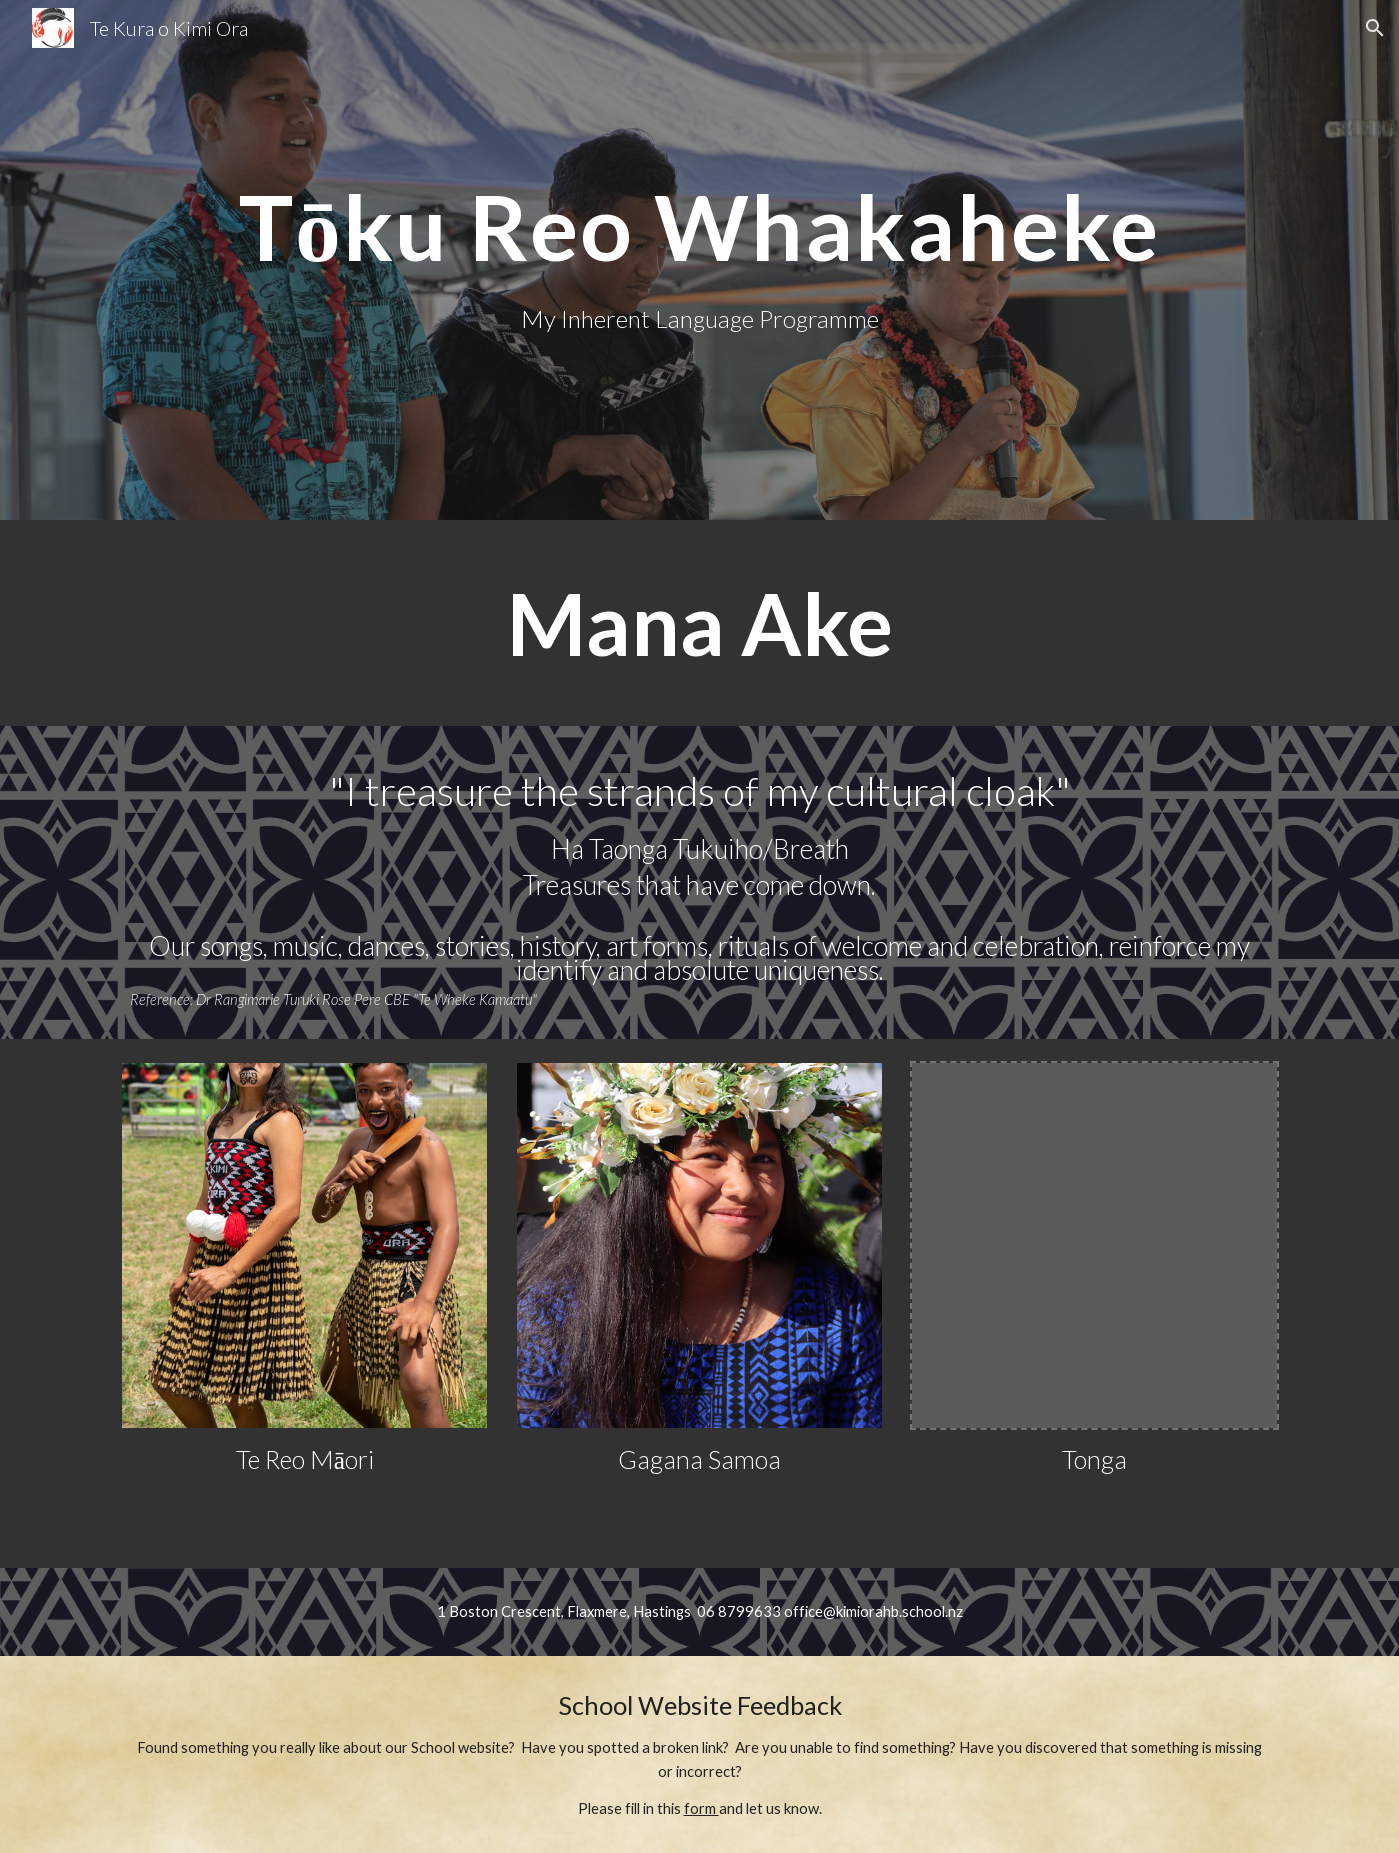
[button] (1375, 28)
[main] (699, 226)
